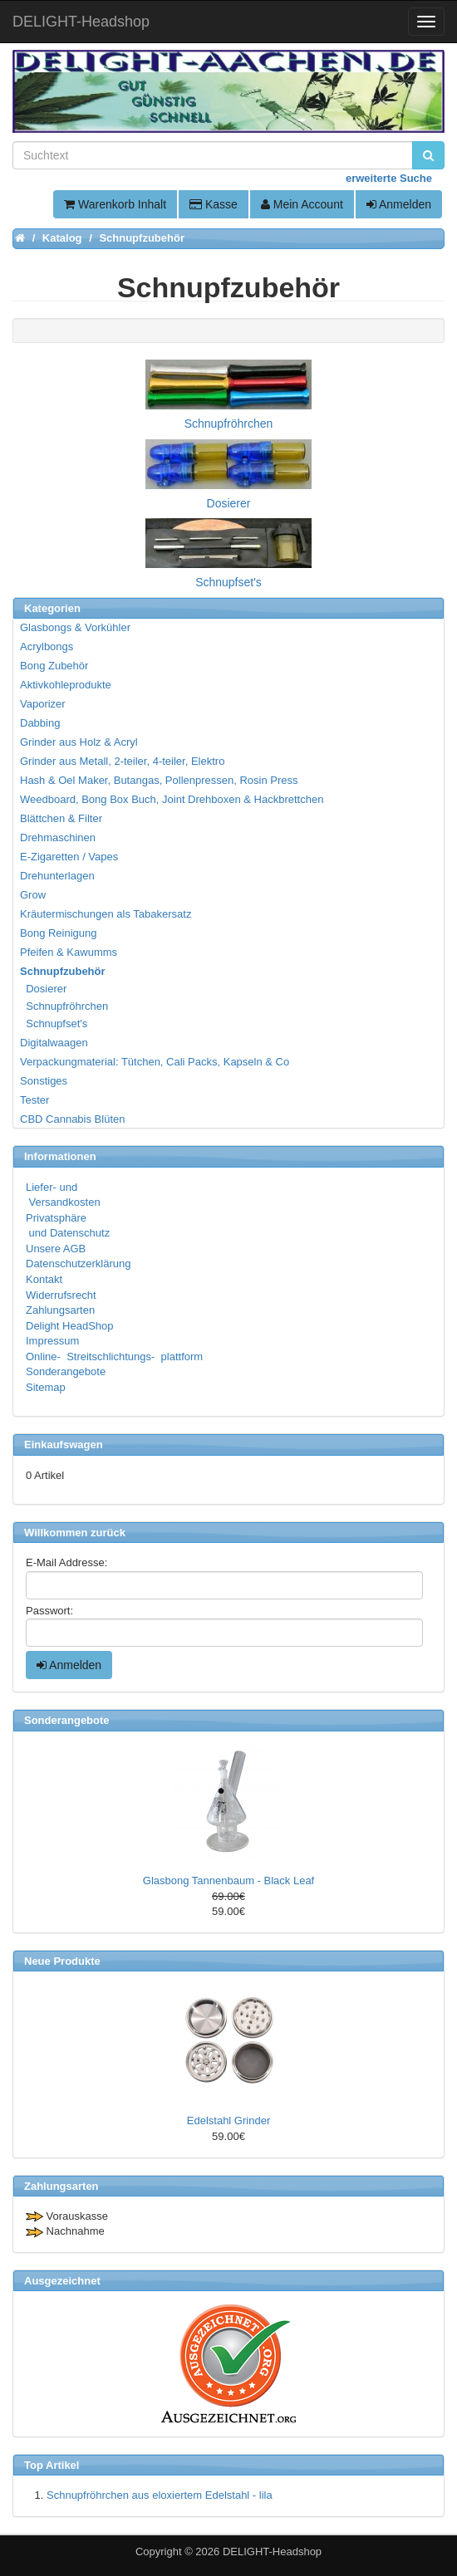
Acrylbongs (46, 646)
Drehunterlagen (57, 875)
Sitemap (46, 1387)
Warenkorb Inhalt (115, 204)
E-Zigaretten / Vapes (69, 856)
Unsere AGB (56, 1248)
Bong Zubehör (54, 665)
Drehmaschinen (58, 837)
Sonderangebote (66, 1371)
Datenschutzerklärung (78, 1263)
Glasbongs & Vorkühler (75, 627)
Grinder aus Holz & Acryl (79, 742)
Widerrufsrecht (61, 1295)
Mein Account (302, 204)
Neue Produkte (62, 1961)
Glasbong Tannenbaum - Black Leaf (228, 1880)
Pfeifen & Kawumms (68, 952)
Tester (34, 1100)
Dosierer (44, 988)
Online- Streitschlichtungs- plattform (114, 1356)
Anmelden (398, 204)
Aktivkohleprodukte (65, 684)
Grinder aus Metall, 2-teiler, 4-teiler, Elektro (122, 761)
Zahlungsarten (60, 1310)
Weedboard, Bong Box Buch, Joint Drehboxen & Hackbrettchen (171, 799)
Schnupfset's (54, 1023)
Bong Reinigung (58, 933)
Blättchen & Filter (61, 818)
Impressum (52, 1341)
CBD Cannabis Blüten (72, 1119)
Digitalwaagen (54, 1042)
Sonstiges (43, 1081)
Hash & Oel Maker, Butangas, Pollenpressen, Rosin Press (159, 780)
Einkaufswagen (63, 1444)
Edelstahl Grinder (228, 2120)
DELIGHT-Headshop (272, 2551)
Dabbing (40, 723)
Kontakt (44, 1279)
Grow (33, 895)
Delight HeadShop (70, 1326)
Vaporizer (43, 704)
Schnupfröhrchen (65, 1006)
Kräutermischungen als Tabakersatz (105, 914)
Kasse (213, 204)
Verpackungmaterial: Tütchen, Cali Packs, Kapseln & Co (154, 1061)
